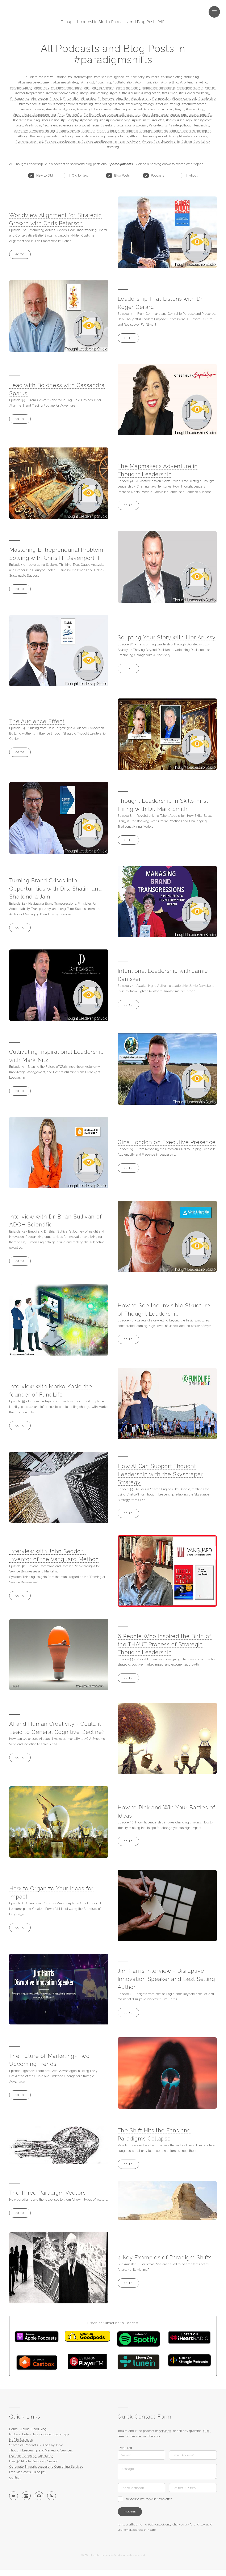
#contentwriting (21, 88)
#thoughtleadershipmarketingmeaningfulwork (95, 136)
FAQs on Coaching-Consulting (31, 2456)
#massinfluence (32, 109)
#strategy (21, 131)
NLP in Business (21, 2439)
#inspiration (71, 98)
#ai (70, 77)
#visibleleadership (167, 141)
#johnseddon (161, 98)
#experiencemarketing (62, 93)
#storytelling (158, 125)
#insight (55, 98)
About (193, 175)
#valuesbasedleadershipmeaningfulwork (110, 141)
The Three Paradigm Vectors (47, 2193)
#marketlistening (167, 104)
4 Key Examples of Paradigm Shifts (165, 2257)
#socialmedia (89, 125)
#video (147, 141)
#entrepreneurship (190, 88)
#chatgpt (87, 82)
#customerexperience (66, 88)
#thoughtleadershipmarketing (39, 136)
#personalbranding (26, 120)
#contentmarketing (193, 82)
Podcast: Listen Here (23, 2434)
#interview (88, 98)
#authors (152, 77)
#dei (87, 88)
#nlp (61, 114)
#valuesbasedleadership (62, 141)
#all (52, 77)
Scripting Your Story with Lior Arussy (166, 637)
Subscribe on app (56, 2434)
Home (13, 2429)
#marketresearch (193, 104)
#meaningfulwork (89, 109)
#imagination (150, 93)
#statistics (124, 125)
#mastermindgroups (60, 109)
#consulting (169, 82)
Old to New (80, 175)
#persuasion (50, 120)
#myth (179, 109)
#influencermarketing (194, 93)
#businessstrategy (66, 82)
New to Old (44, 175)
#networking (195, 109)
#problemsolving (118, 120)
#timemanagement (29, 141)
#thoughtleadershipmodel (148, 136)
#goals (115, 93)
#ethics (210, 88)
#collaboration (123, 82)
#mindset (135, 109)
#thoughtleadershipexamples (190, 131)
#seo (19, 125)
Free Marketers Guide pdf (27, 2472)
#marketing (84, 104)
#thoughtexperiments (122, 131)
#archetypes (83, 77)
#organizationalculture (123, 114)
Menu (214, 12)
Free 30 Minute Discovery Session (33, 2461)
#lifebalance (28, 104)
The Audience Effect (36, 721)
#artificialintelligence (109, 77)
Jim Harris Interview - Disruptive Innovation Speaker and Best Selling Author (166, 1979)
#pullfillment (141, 120)
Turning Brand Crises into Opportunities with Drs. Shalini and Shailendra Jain (55, 888)
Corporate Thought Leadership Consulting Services (46, 2466)
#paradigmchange (155, 114)
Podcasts (157, 175)
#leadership (206, 98)
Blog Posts (122, 175)
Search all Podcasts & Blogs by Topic (36, 2445)
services (165, 2431)
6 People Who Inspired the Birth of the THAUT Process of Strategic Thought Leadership (165, 1644)
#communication (147, 82)
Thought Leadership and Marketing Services (41, 2450)
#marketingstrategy (140, 104)
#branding (191, 77)
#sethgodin (33, 125)
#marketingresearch (109, 104)
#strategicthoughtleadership (189, 125)
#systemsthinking (42, 131)
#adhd (61, 77)
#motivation (152, 109)
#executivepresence (30, 93)
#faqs (84, 93)
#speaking (108, 125)
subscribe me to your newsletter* (149, 2499)
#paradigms (179, 114)
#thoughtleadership (153, 131)
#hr (124, 93)
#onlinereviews (95, 114)
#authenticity (135, 77)
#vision (186, 141)
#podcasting (89, 120)
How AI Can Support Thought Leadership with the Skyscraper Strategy (160, 1474)
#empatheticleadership (158, 88)
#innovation (39, 98)
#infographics (20, 98)
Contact (15, 2477)
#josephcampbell (184, 98)
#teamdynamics (68, 131)
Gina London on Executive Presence (167, 1142)
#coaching (103, 82)
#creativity (41, 88)
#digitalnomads (103, 88)
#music (167, 109)
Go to (20, 254)
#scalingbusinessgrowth (195, 120)
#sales (171, 120)
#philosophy (69, 120)
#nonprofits (74, 114)
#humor (134, 93)
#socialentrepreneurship (60, 125)
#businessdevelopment (34, 82)
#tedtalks (88, 131)
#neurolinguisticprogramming (34, 114)
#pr (102, 120)
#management (64, 104)
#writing (113, 147)
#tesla (101, 131)
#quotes (158, 120)
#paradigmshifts (201, 114)
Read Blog (39, 2429)
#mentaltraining (115, 109)
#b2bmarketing (171, 77)
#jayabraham (140, 98)
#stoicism (140, 125)
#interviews (106, 98)
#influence (169, 93)
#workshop (201, 141)
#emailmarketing (128, 88)
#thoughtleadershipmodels (188, 136)
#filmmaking (99, 93)
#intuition (123, 98)
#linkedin (45, 104)
